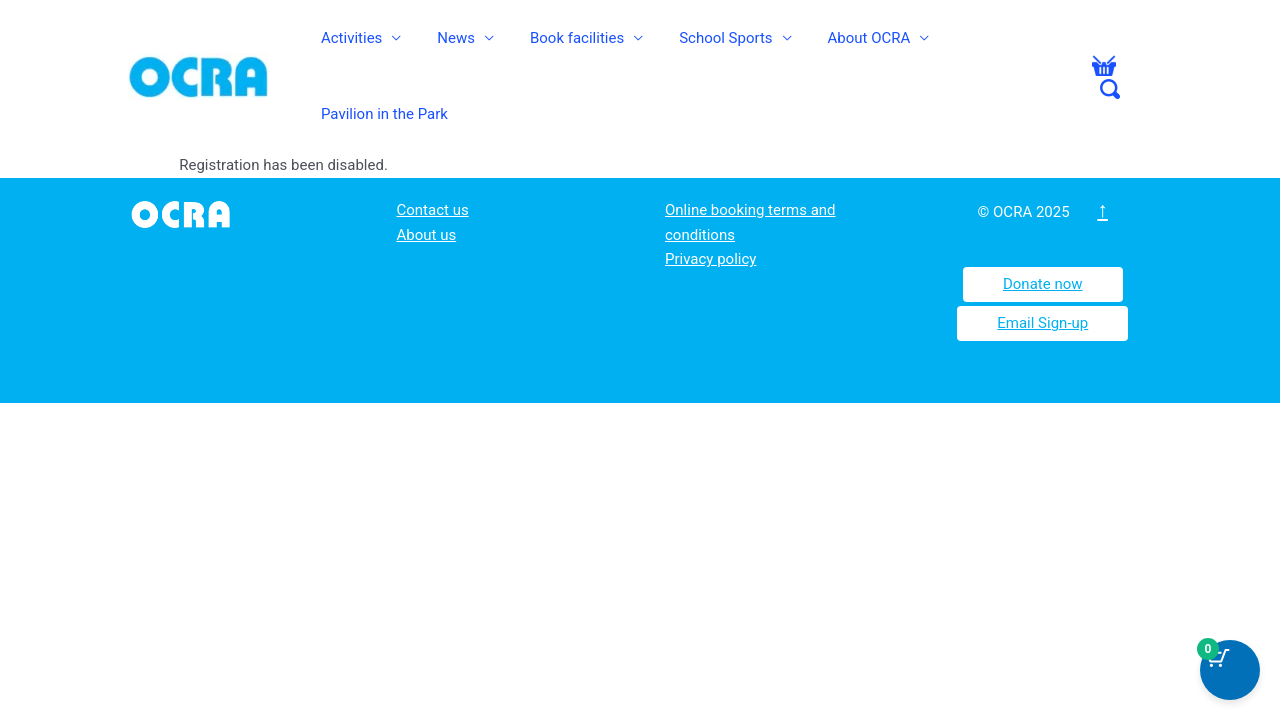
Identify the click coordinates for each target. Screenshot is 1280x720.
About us (427, 177)
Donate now (1043, 226)
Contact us (433, 152)
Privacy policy (710, 201)
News (470, 47)
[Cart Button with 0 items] (1230, 670)
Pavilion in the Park (994, 47)
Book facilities (579, 47)
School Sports (715, 47)
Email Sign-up (1042, 265)
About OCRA (846, 47)
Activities (377, 47)
